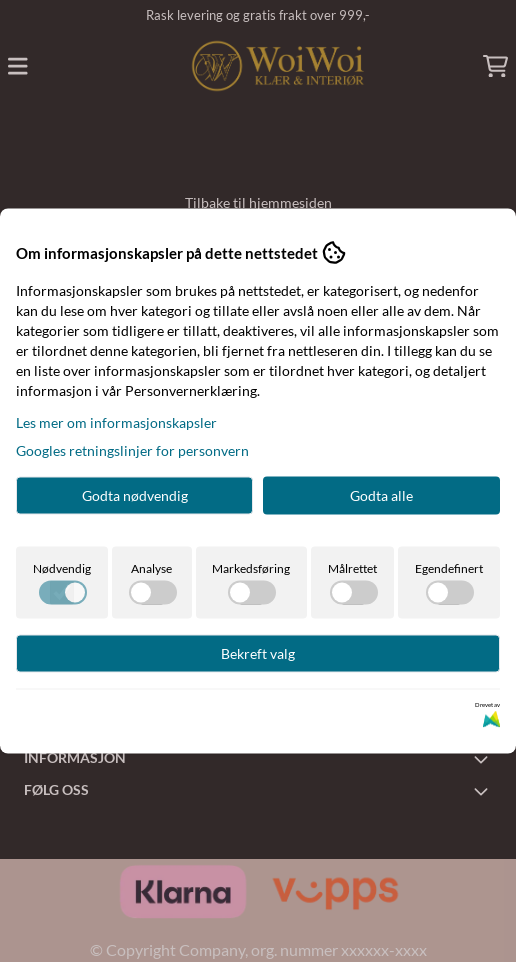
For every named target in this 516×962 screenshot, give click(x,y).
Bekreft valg (258, 653)
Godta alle (381, 495)
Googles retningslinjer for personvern (132, 450)
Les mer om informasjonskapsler (116, 422)
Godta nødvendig (135, 495)
